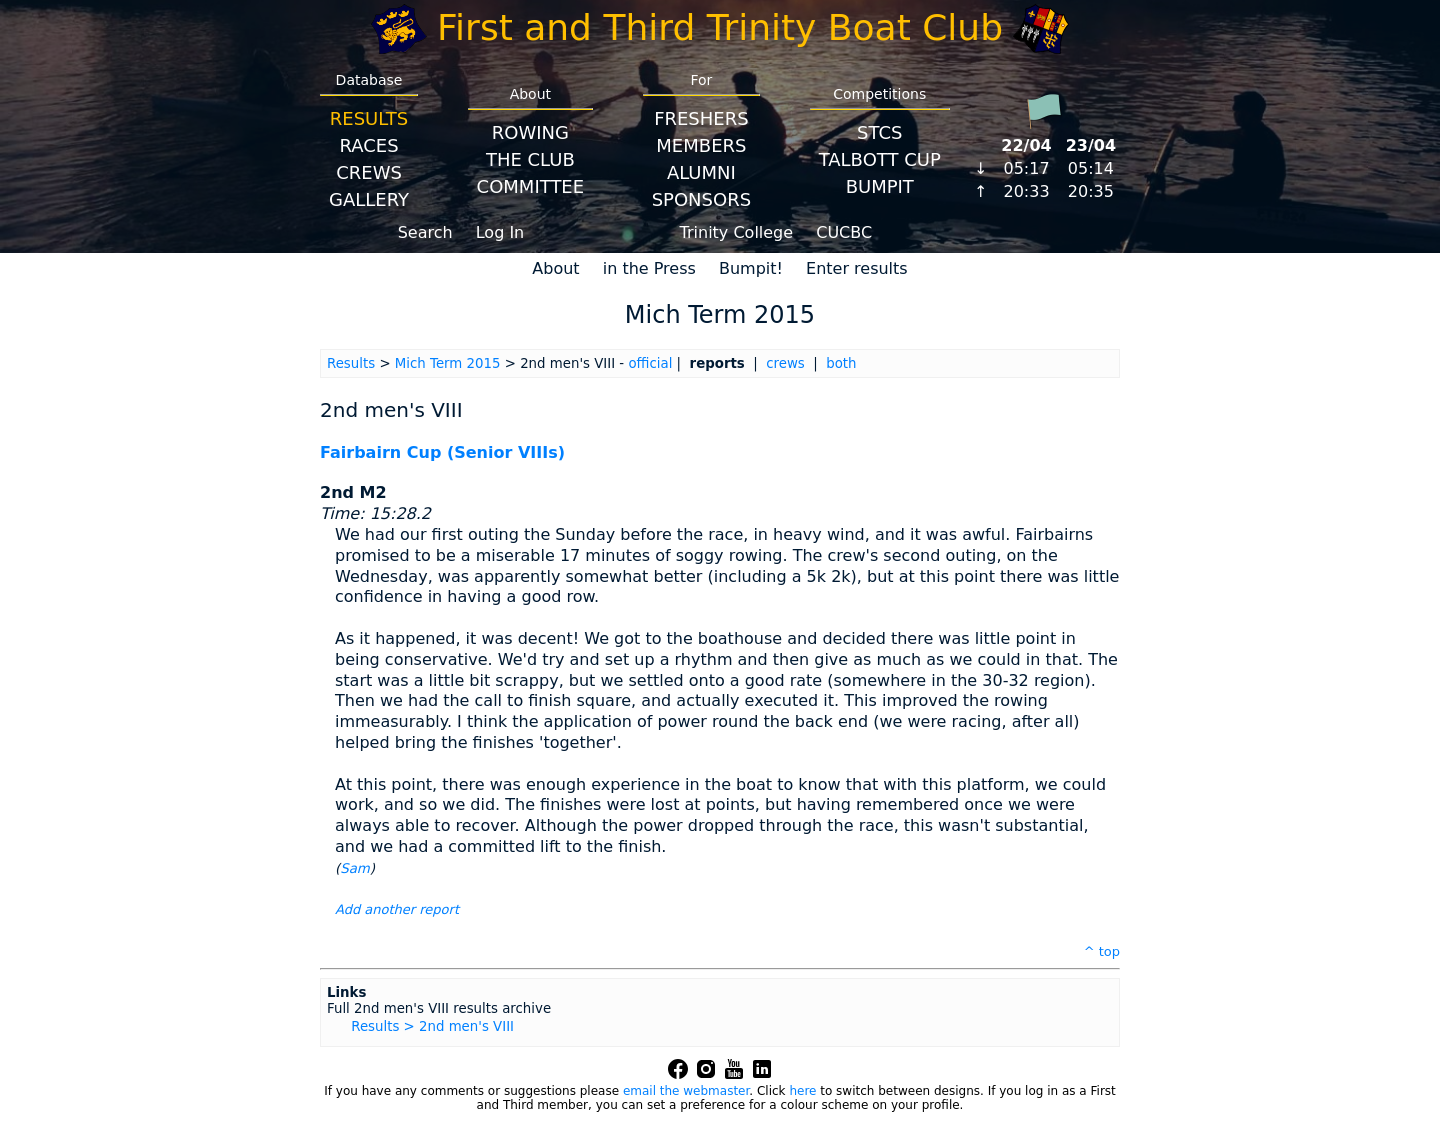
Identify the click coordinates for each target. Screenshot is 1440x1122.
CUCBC (844, 232)
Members (701, 145)
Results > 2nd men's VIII (432, 1026)
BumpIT (880, 186)
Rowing (530, 132)
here (802, 1091)
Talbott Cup (880, 159)
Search (425, 232)
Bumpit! (751, 268)
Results (369, 118)
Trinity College (737, 232)
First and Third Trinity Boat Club (720, 27)
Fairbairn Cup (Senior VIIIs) (442, 452)
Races (368, 145)
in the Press (649, 268)
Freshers (701, 118)
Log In (500, 232)
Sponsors (701, 199)
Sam (355, 868)
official (650, 363)
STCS (879, 132)
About (555, 268)
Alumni (701, 172)
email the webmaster (686, 1091)
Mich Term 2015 (448, 363)
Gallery (369, 199)
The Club (530, 159)
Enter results (857, 268)
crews (785, 363)
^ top (1102, 951)
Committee (531, 186)
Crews (369, 172)
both (841, 363)
